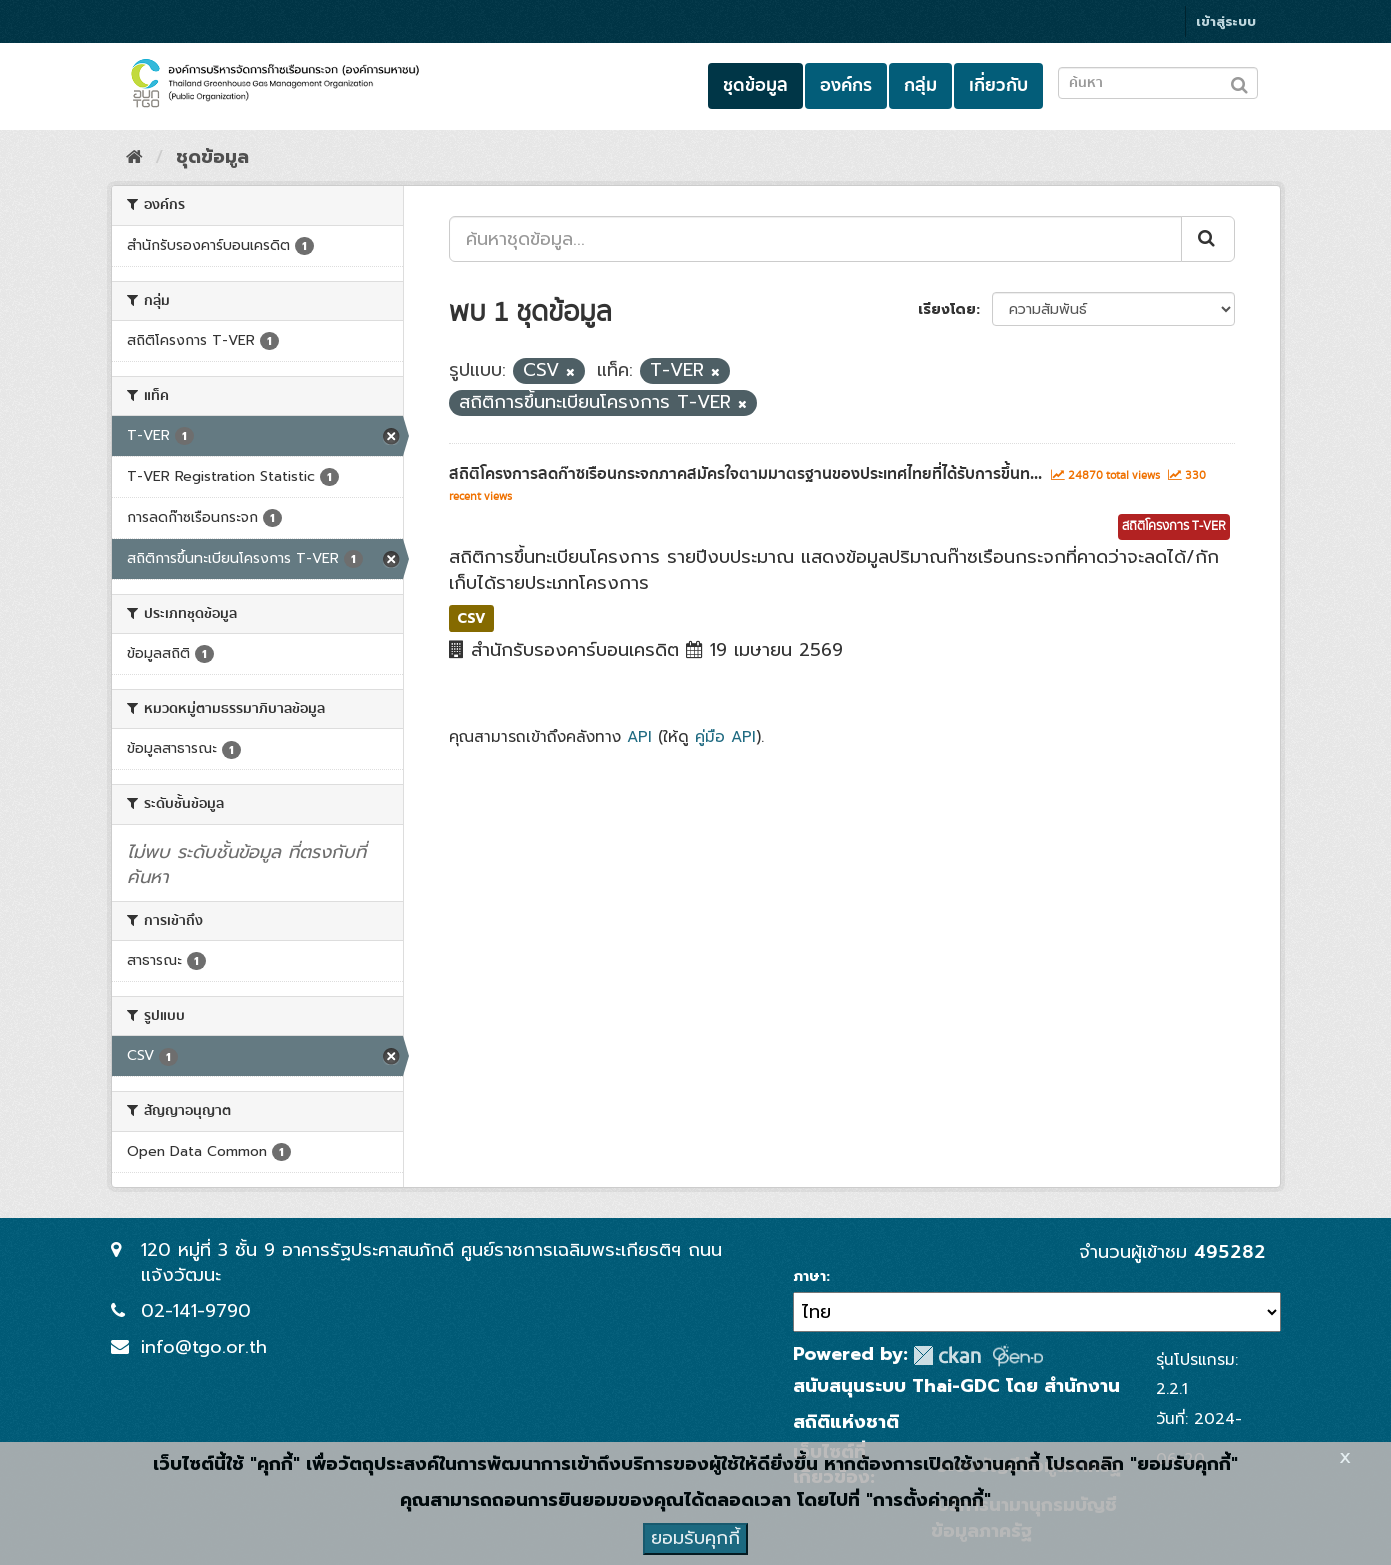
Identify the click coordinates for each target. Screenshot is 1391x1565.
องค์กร (846, 85)
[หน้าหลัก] (134, 157)
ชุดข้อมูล (755, 85)
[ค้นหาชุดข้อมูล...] (815, 239)
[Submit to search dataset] (1239, 81)
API (639, 736)
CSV (471, 617)
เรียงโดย (947, 309)
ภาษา (809, 1277)
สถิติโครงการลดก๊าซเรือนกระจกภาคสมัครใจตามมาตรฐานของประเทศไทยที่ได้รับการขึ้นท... (745, 474)
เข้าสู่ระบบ (1226, 21)
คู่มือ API (725, 736)
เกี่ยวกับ (998, 85)
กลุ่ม (920, 85)
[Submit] (1208, 239)
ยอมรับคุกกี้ (695, 1538)
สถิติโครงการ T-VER (1174, 526)
